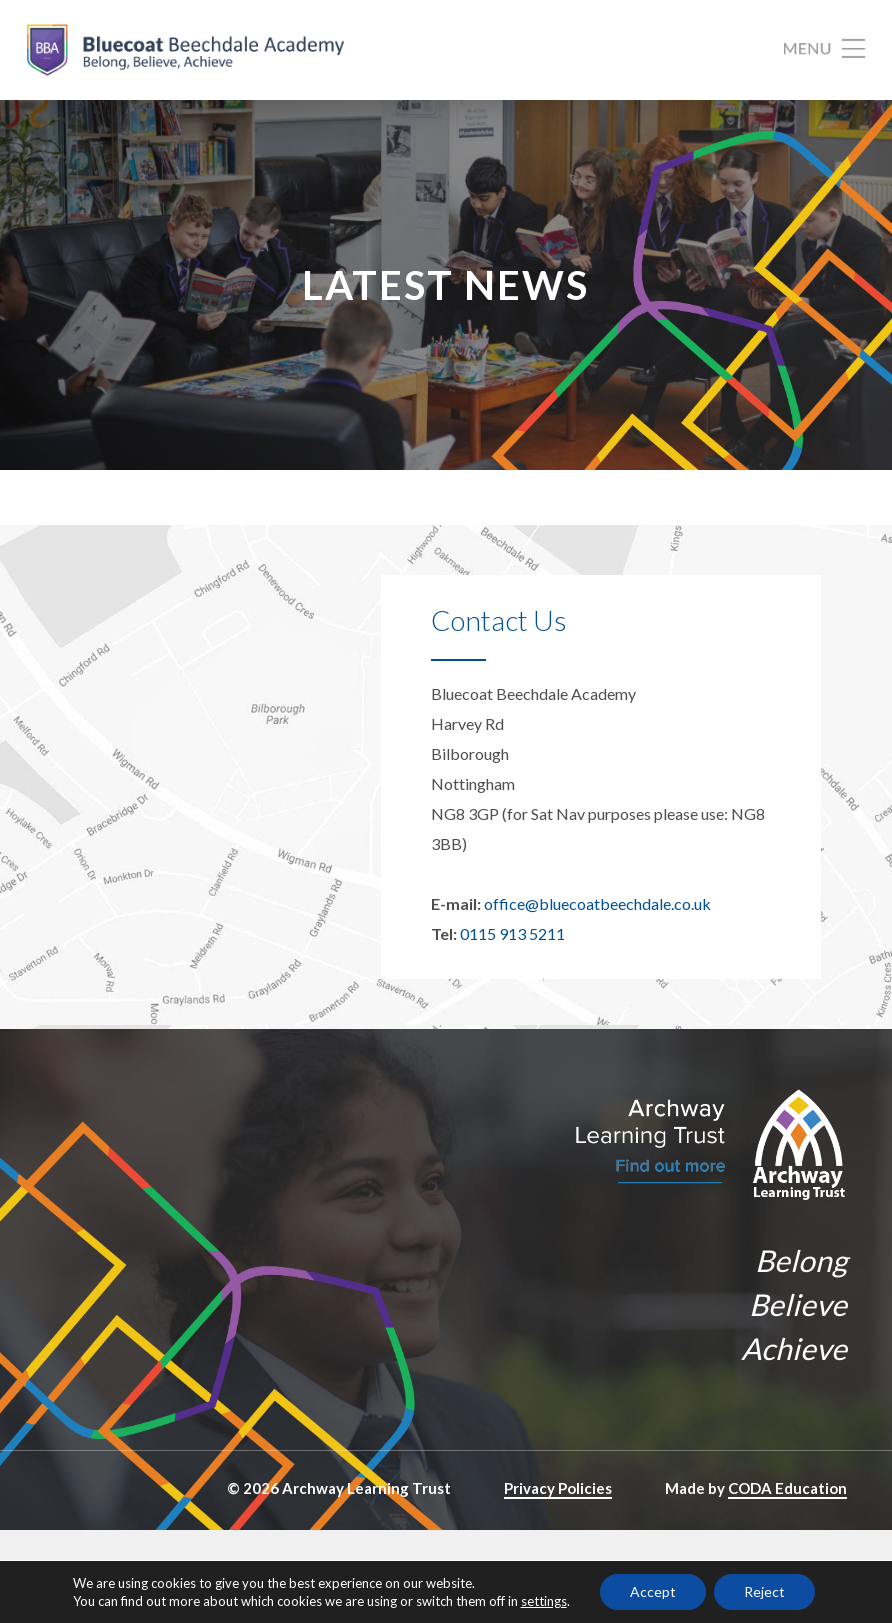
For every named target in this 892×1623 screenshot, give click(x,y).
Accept (653, 1591)
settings (544, 1601)
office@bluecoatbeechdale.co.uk (597, 903)
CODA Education (787, 1488)
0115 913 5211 (512, 933)
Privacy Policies (558, 1488)
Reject (764, 1591)
